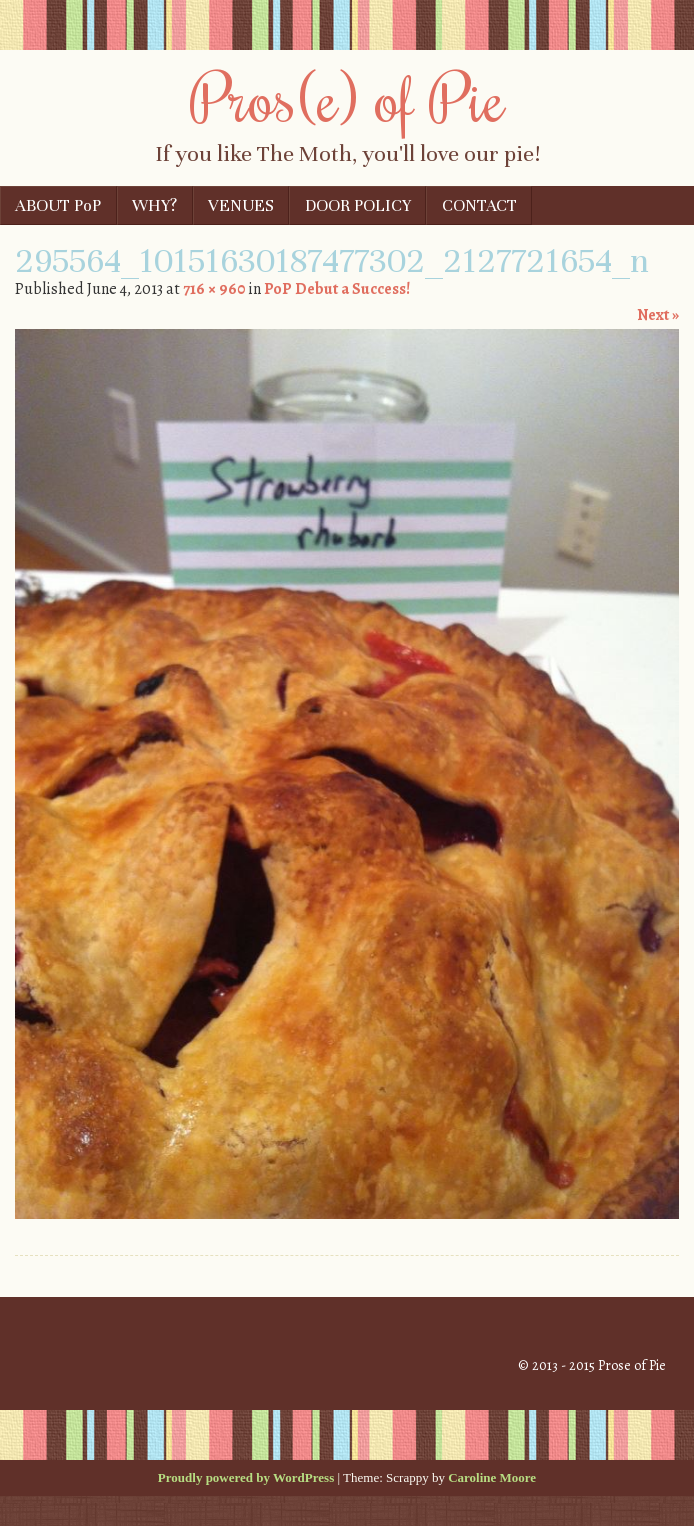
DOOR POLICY (358, 205)
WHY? (154, 205)
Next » (658, 315)
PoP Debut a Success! (337, 289)
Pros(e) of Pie (347, 97)
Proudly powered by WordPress (246, 1477)
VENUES (241, 205)
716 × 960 (214, 289)
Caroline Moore (492, 1477)
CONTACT (479, 205)
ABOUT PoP (58, 205)
